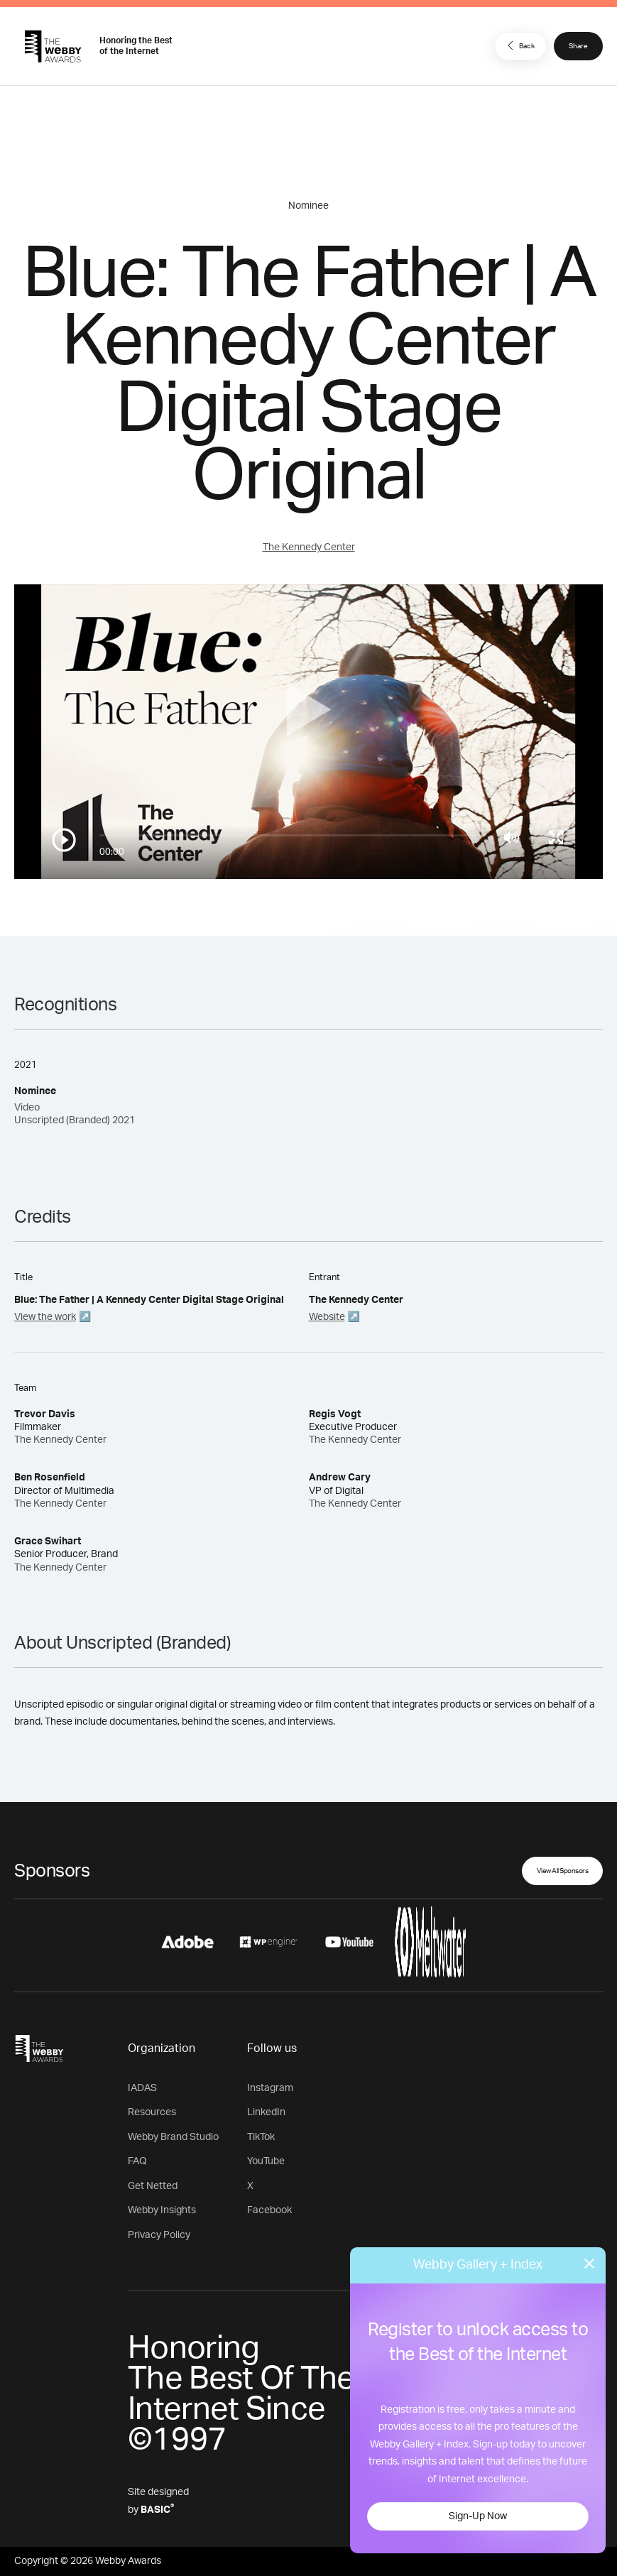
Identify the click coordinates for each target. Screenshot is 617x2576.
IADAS (142, 2088)
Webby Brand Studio (173, 2137)
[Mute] (511, 837)
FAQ (137, 2161)
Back (519, 45)
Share (578, 46)
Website (327, 1317)
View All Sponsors (563, 1870)
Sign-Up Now (478, 2516)
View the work (45, 1317)
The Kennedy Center (309, 547)
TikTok (261, 2137)
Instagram (270, 2088)
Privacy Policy (159, 2235)
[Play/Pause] (64, 840)
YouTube (266, 2161)
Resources (152, 2112)
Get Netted (153, 2186)
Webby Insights (162, 2210)
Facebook (269, 2210)
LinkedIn (266, 2112)
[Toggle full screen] (556, 837)
